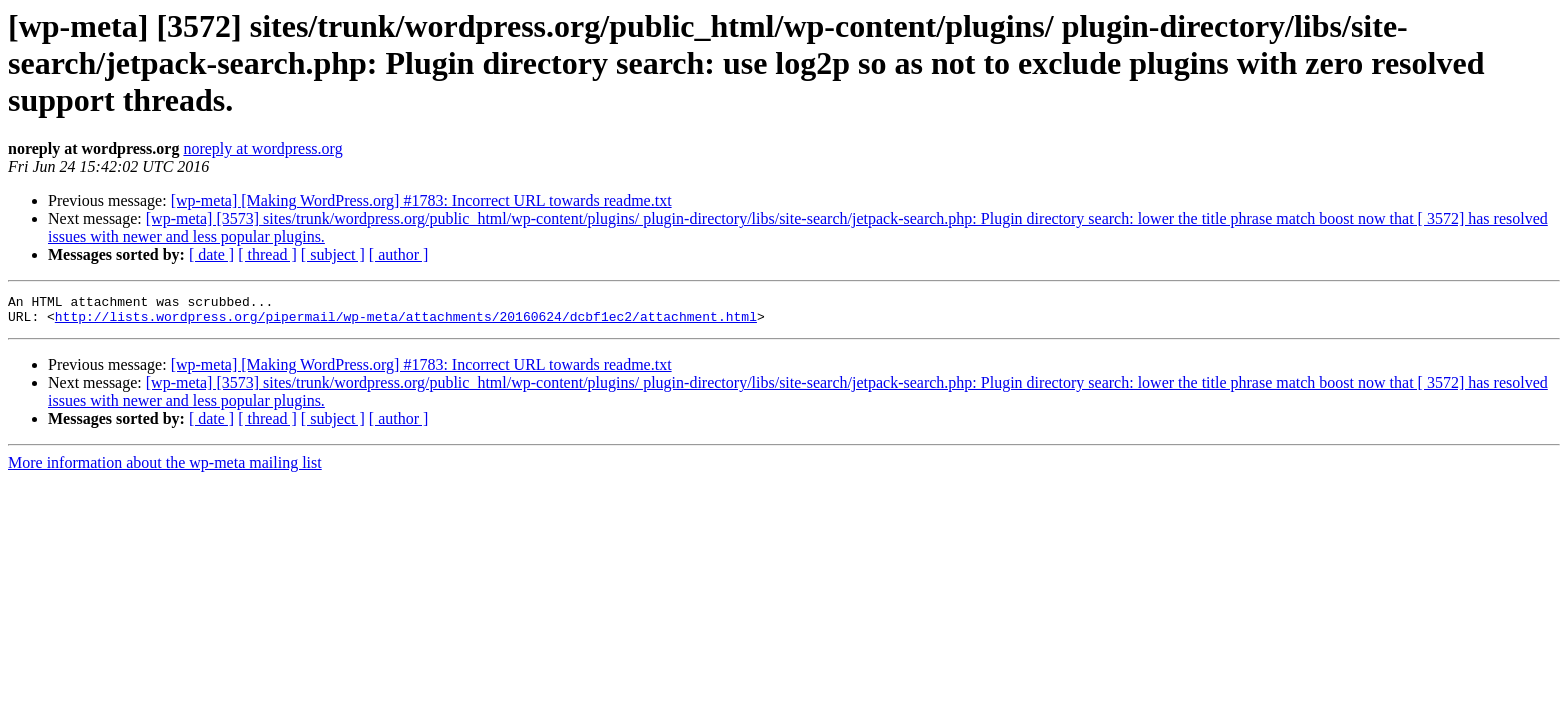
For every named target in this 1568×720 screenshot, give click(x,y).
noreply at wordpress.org (262, 148)
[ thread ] (267, 254)
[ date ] (211, 254)
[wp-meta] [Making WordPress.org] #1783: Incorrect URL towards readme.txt (421, 200)
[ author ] (399, 254)
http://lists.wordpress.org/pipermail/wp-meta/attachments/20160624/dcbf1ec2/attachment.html (406, 322)
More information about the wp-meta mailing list (165, 468)
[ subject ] (333, 254)
